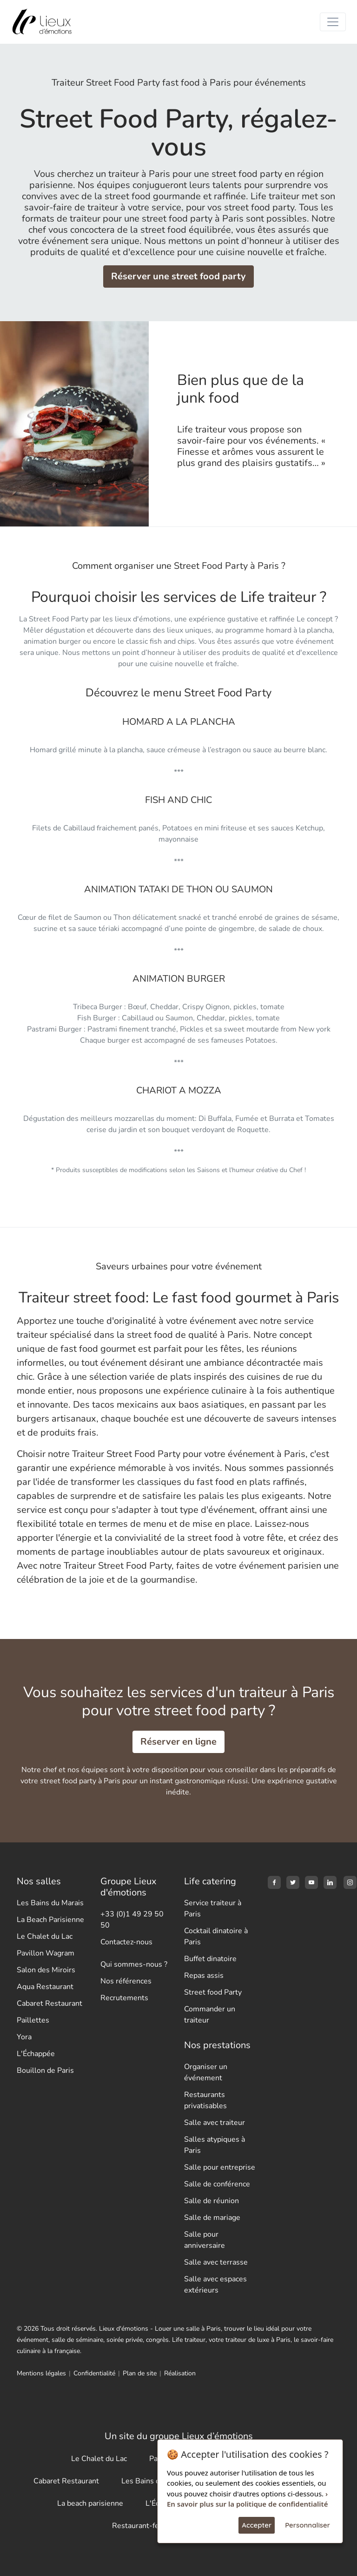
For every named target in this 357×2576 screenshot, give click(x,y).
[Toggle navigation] (333, 22)
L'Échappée (36, 2054)
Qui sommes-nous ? (133, 1964)
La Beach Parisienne (50, 1920)
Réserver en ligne (178, 1741)
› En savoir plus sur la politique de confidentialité (247, 2499)
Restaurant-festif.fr (144, 2526)
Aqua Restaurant (45, 1987)
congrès (157, 2339)
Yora (24, 2037)
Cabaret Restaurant (49, 2003)
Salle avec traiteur (214, 2122)
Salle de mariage (212, 2217)
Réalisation (180, 2373)
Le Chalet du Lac (45, 1936)
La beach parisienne (90, 2503)
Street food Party (213, 1992)
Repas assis (204, 1975)
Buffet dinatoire (210, 1959)
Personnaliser (307, 2525)
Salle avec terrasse (216, 2262)
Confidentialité (94, 2373)
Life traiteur (188, 2339)
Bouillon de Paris (45, 2070)
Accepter (256, 2525)
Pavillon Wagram (45, 1953)
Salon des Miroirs (46, 1970)
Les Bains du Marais (50, 1903)
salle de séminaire (77, 2339)
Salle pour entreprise (219, 2167)
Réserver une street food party (178, 276)
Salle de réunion (211, 2201)
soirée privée (124, 2339)
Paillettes (33, 2020)
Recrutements (124, 1998)
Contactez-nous (126, 1942)
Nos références (126, 1981)
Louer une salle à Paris (188, 2328)
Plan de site (140, 2373)
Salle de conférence (217, 2184)
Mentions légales (41, 2373)
